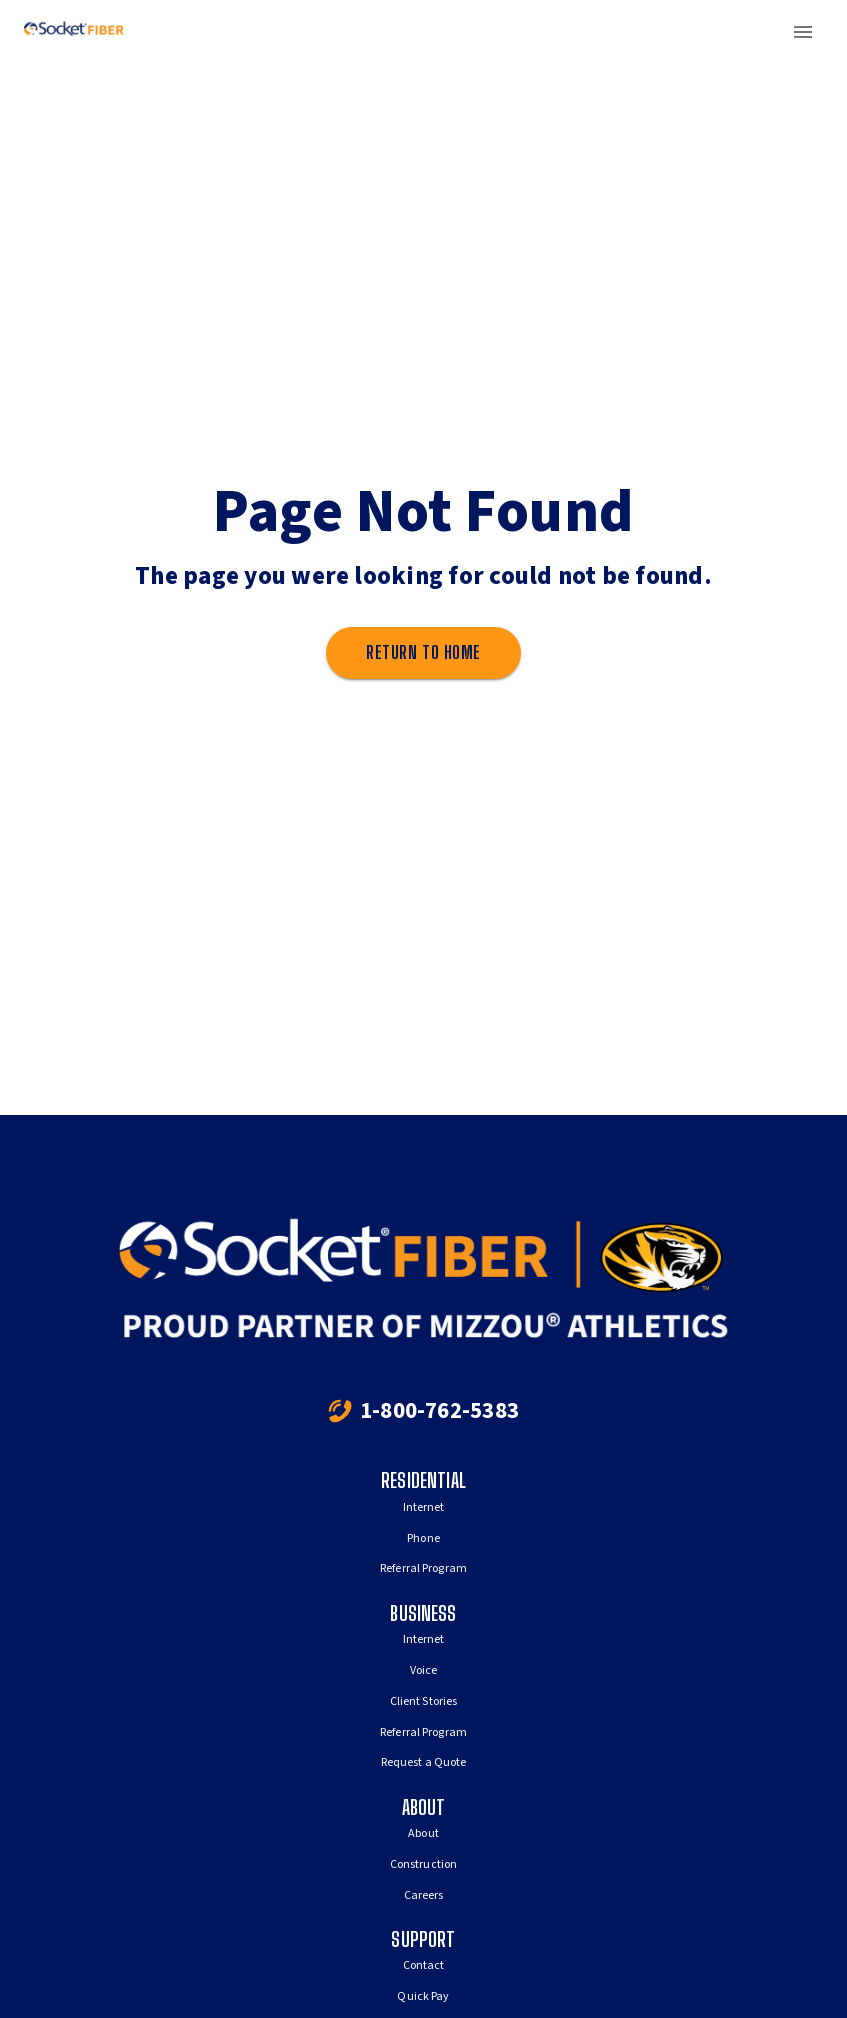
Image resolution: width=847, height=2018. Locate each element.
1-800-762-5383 (439, 1410)
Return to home (423, 653)
